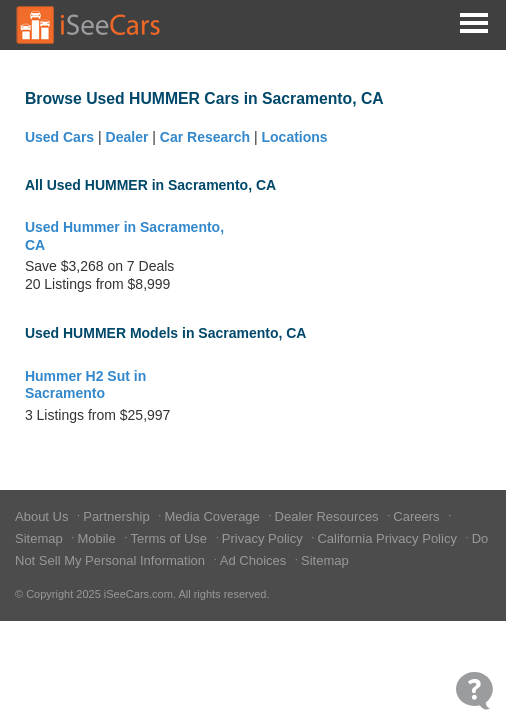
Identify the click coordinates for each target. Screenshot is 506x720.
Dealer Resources (329, 516)
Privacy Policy (264, 538)
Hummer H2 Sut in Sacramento (85, 385)
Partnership (118, 516)
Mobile (98, 538)
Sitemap (40, 538)
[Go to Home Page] (89, 25)
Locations (295, 137)
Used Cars (59, 137)
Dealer (127, 137)
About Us (43, 516)
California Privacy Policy (388, 538)
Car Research (205, 137)
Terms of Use (170, 538)
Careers (418, 516)
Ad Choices (255, 560)
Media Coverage (213, 516)
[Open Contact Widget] (474, 690)
